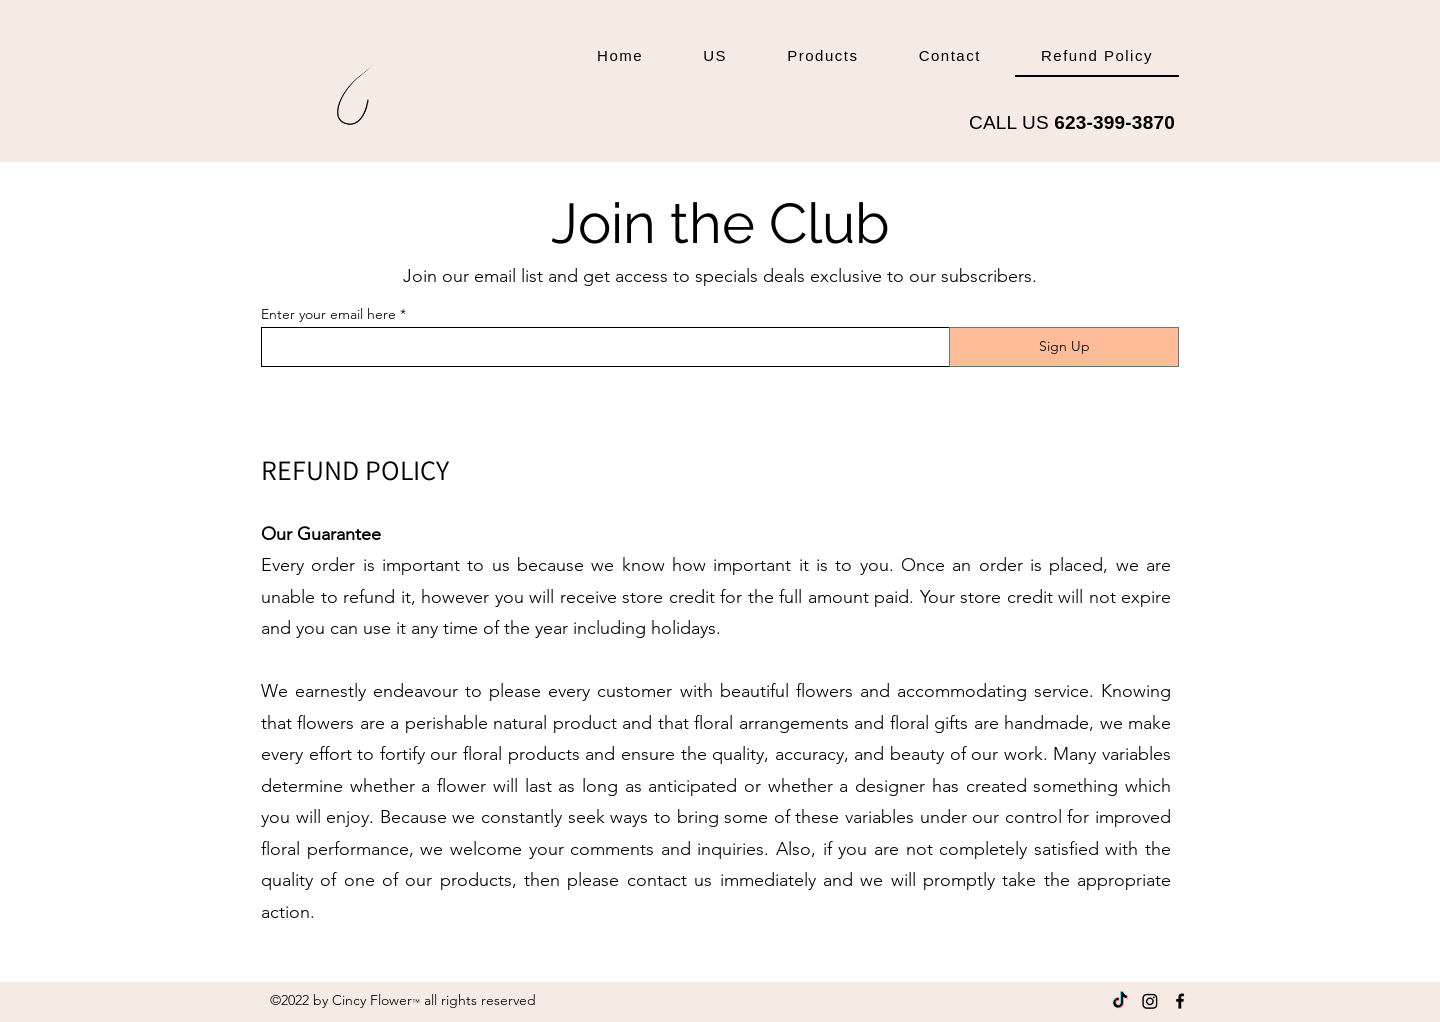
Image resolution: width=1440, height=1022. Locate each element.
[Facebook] (1180, 1001)
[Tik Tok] (1120, 1001)
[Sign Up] (1064, 347)
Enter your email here (328, 314)
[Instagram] (1150, 1001)
